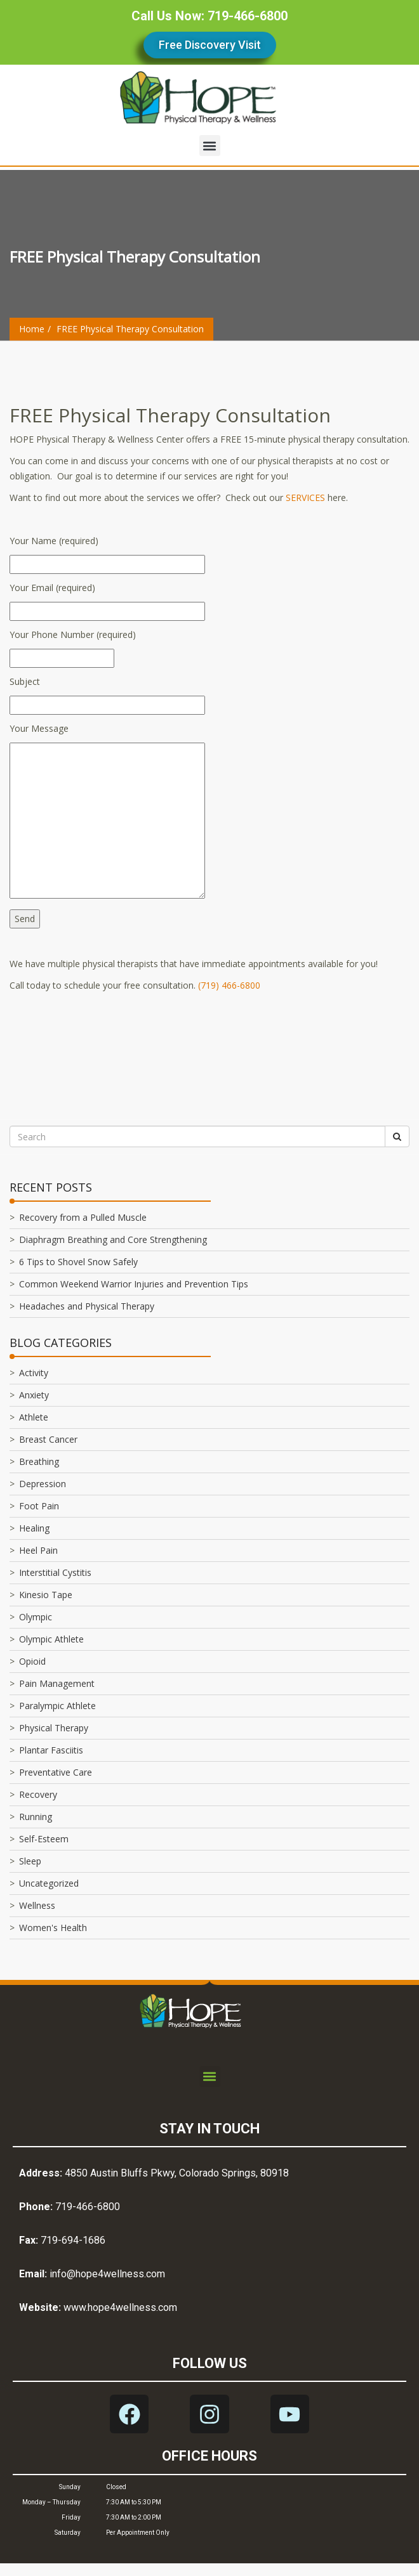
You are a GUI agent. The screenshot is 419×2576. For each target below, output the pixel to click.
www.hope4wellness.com (120, 2307)
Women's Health (53, 1928)
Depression (42, 1484)
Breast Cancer (48, 1439)
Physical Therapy (53, 1728)
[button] (209, 145)
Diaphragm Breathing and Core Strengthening (113, 1239)
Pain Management (57, 1683)
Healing (34, 1528)
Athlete (33, 1417)
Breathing (39, 1461)
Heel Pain (38, 1550)
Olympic (35, 1617)
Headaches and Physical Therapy (86, 1306)
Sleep (30, 1861)
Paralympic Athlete (57, 1706)
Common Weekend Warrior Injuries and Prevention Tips (133, 1284)
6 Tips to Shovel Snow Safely (78, 1262)
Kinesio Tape (45, 1595)
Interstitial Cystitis (55, 1572)
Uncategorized (49, 1883)
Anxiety (34, 1395)
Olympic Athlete (51, 1639)
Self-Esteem (44, 1839)
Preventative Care (55, 1772)
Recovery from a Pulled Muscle (83, 1217)
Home (31, 329)
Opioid (32, 1661)
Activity (33, 1373)
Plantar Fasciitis (51, 1750)
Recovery (38, 1794)
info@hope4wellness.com (107, 2274)
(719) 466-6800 (229, 985)
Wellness (37, 1905)
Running (35, 1817)
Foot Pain (39, 1506)
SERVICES (305, 497)
